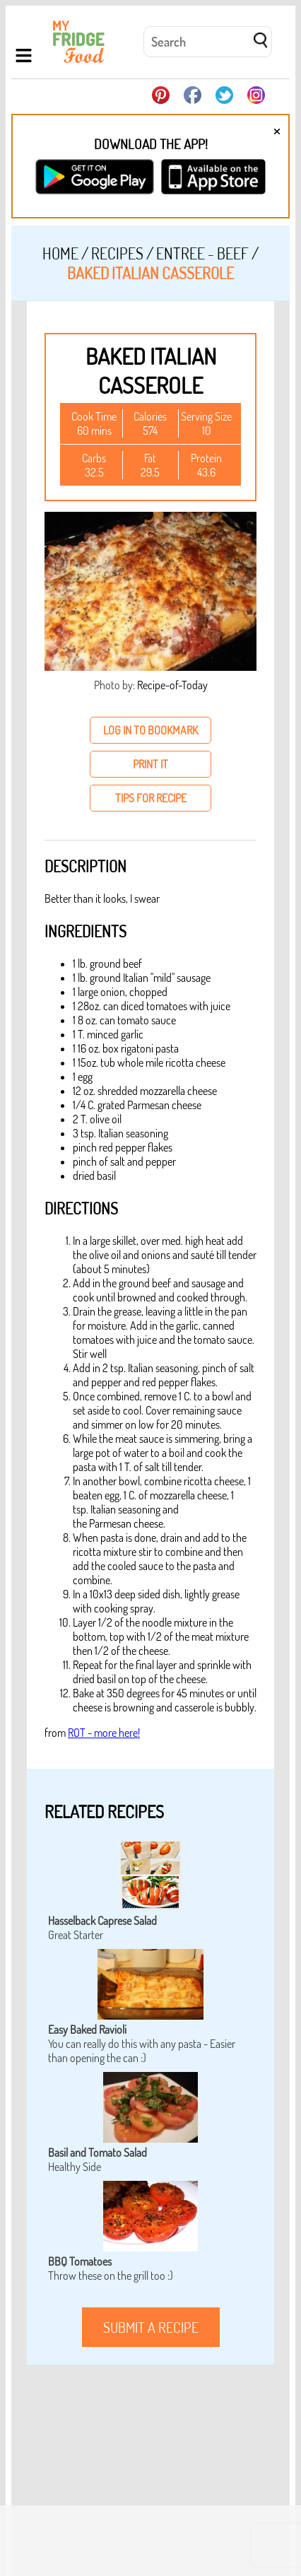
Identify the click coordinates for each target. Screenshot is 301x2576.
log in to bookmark (150, 730)
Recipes (117, 253)
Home (60, 253)
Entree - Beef (202, 253)
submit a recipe (151, 2327)
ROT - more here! (104, 1733)
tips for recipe (151, 798)
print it (150, 764)
